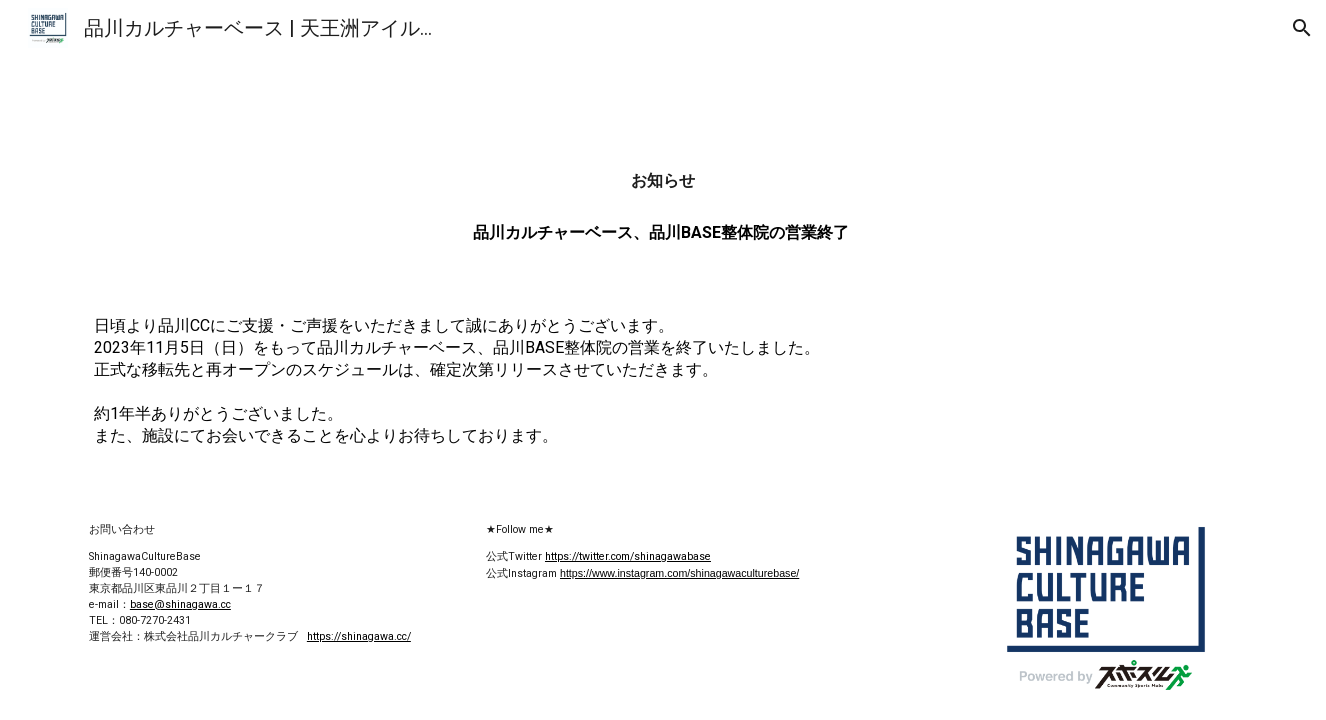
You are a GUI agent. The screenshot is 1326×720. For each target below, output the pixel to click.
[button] (1302, 28)
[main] (663, 181)
